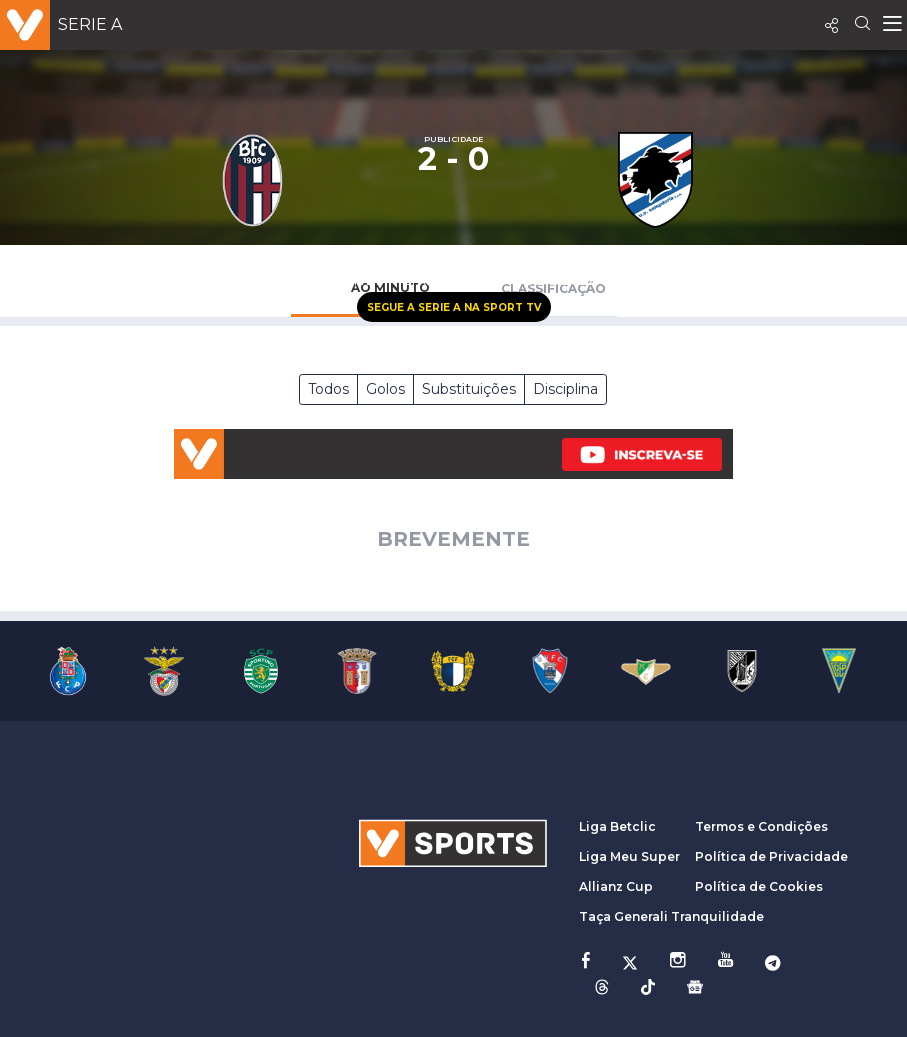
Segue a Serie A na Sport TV (454, 307)
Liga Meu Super (629, 856)
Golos (385, 389)
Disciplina (565, 389)
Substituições (469, 389)
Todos (328, 389)
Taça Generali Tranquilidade (671, 916)
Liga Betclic (617, 826)
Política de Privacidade (771, 856)
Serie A (90, 24)
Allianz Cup (616, 886)
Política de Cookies (759, 886)
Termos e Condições (761, 826)
